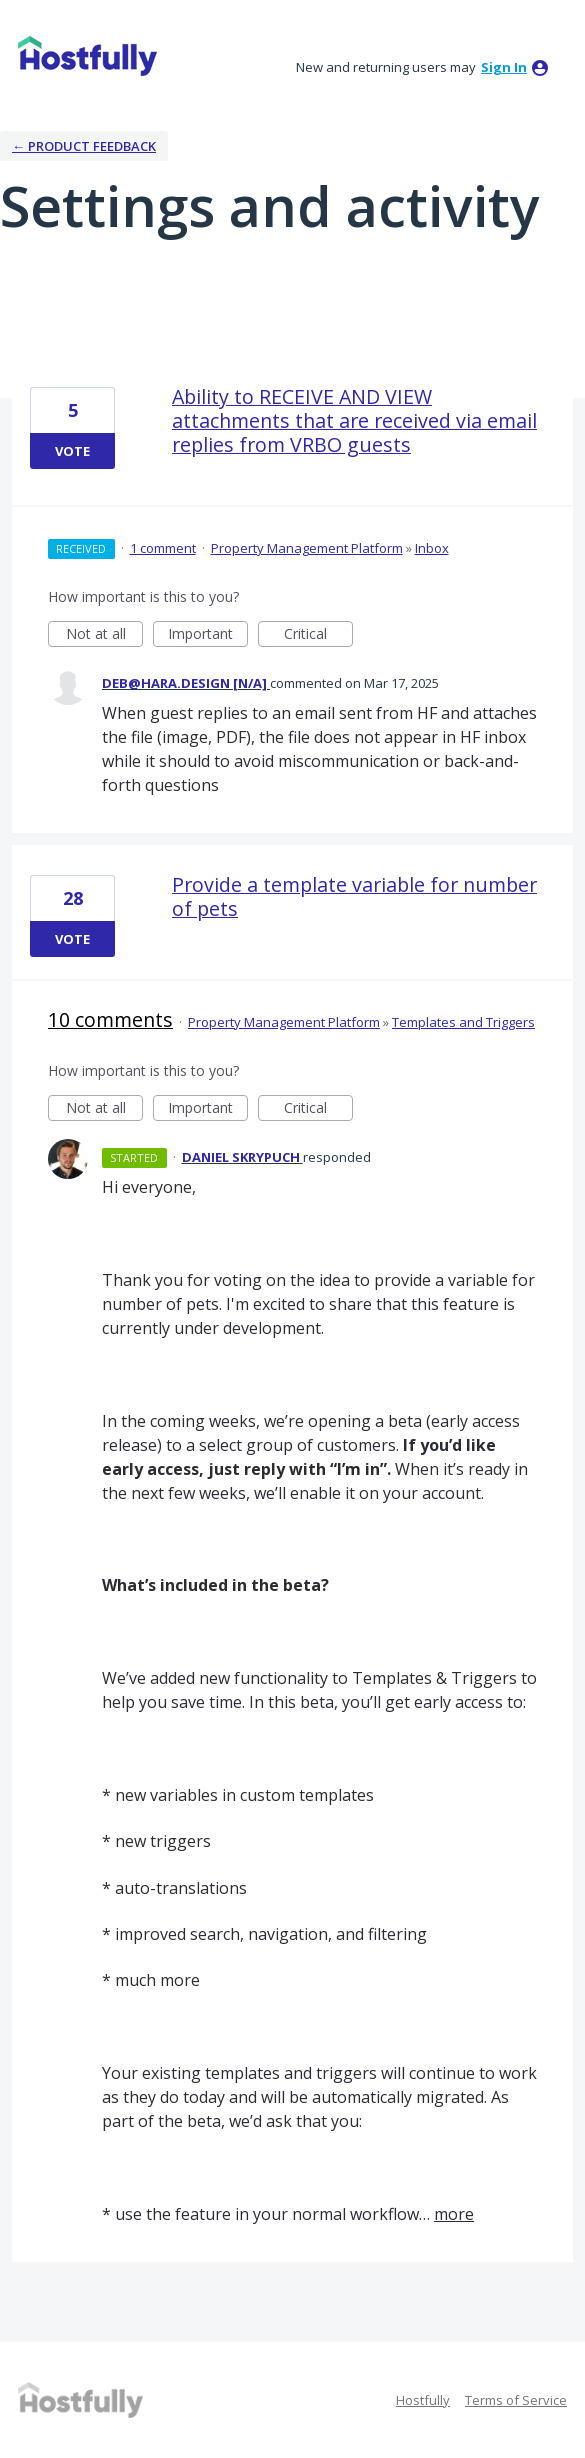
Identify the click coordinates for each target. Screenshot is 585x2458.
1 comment (163, 548)
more (454, 2214)
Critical (318, 635)
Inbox (432, 548)
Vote (72, 451)
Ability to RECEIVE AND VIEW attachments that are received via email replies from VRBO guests (354, 420)
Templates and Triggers (463, 1022)
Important (208, 635)
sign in (504, 67)
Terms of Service (516, 2400)
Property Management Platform (307, 548)
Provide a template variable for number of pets (354, 896)
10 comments (110, 1019)
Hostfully (423, 2400)
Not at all (105, 635)
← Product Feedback (84, 146)
